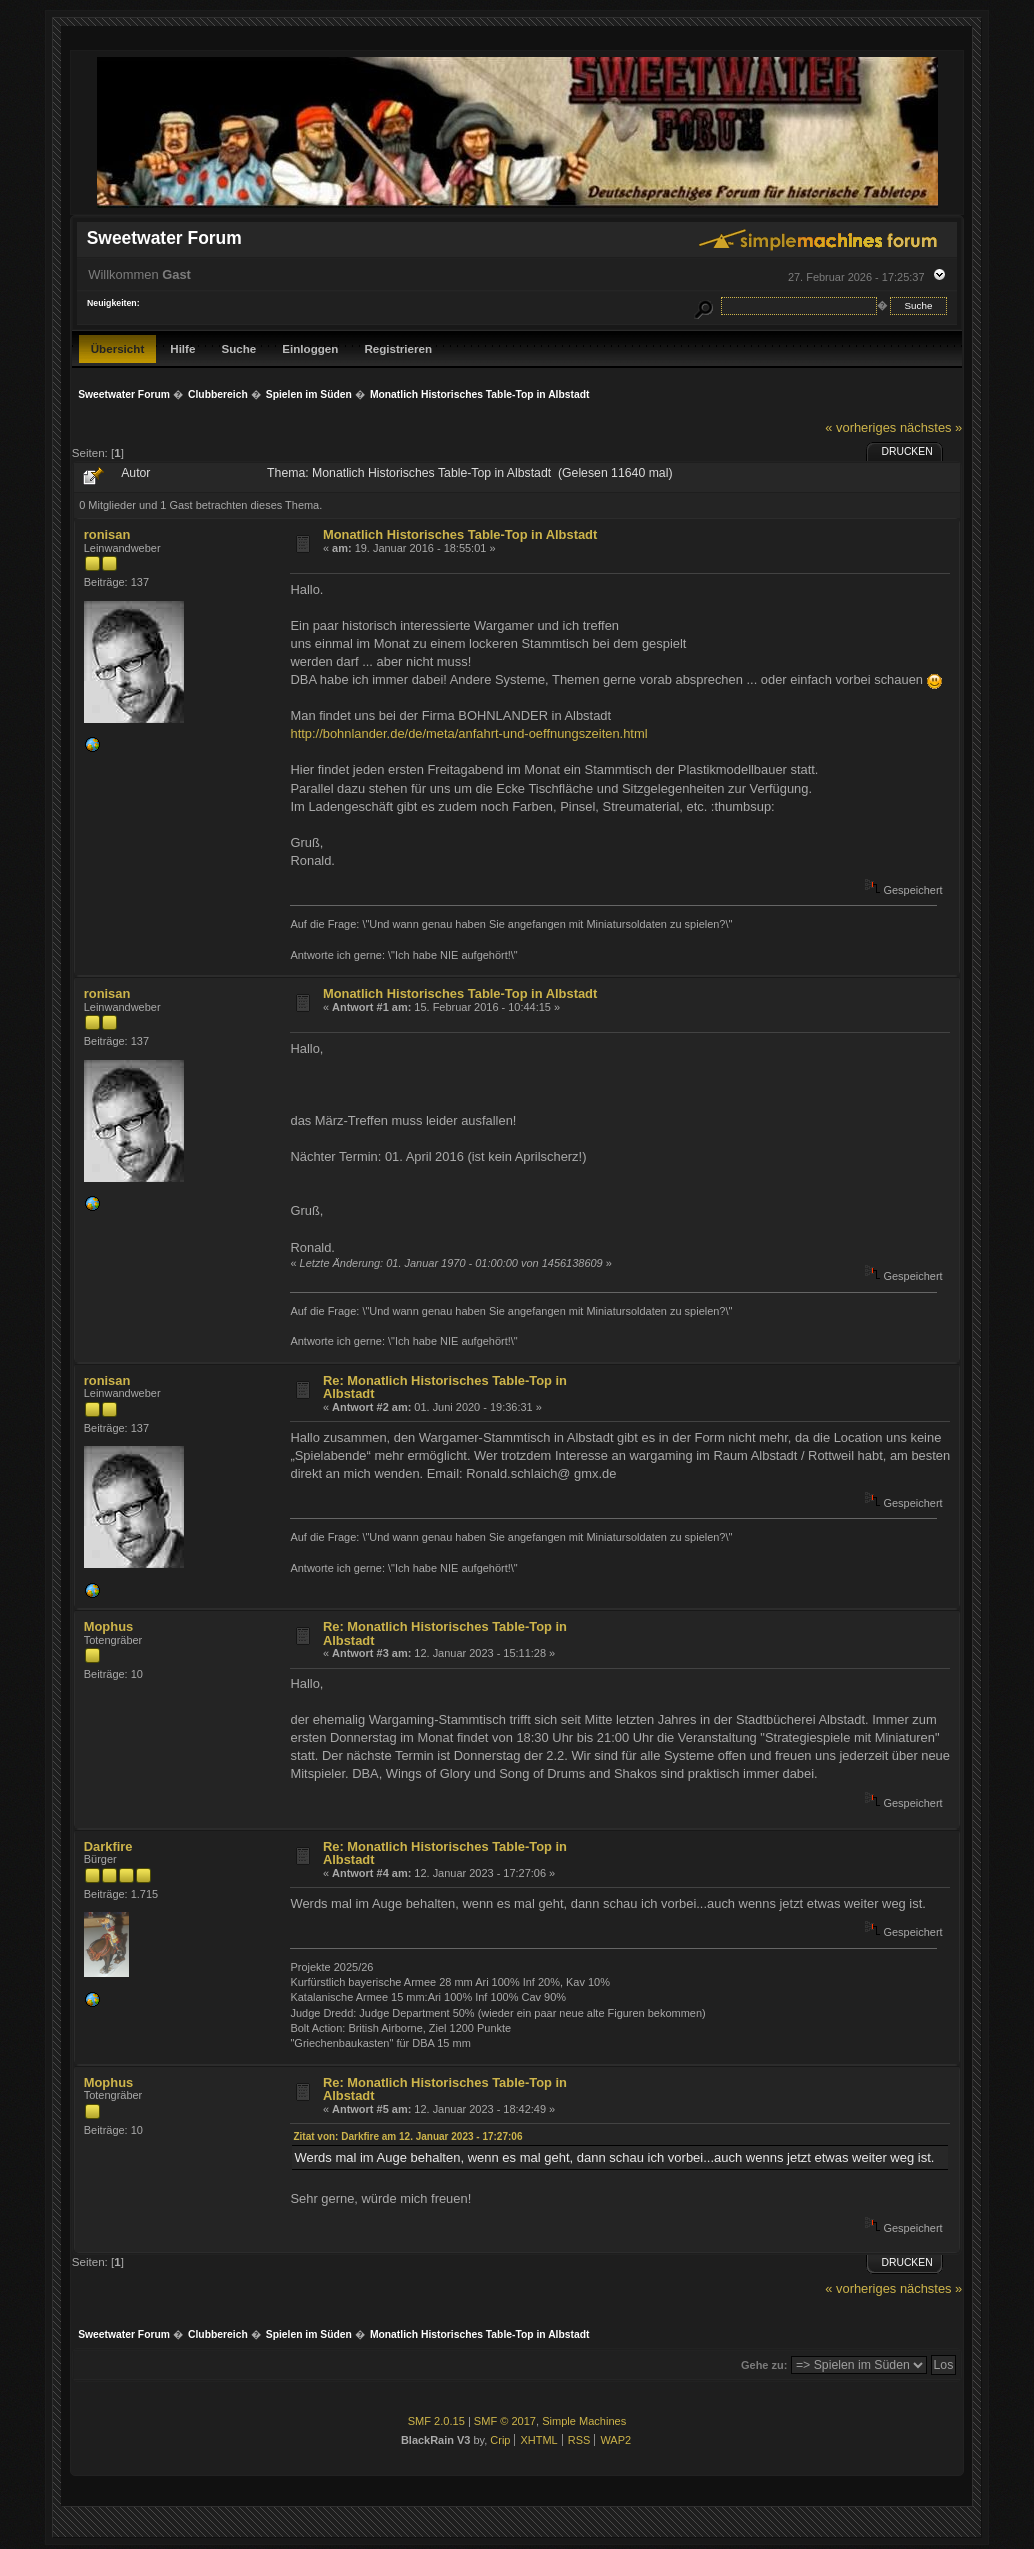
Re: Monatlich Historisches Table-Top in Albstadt (445, 1387)
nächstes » (931, 427)
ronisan (107, 534)
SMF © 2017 (505, 2421)
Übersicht (118, 348)
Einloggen (310, 348)
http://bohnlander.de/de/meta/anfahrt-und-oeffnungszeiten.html (468, 733)
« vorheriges (860, 427)
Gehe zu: (764, 2365)
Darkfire (108, 1846)
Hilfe (182, 348)
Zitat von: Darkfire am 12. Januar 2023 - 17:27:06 (407, 2136)
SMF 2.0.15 (436, 2421)
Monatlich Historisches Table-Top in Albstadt (460, 534)
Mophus (108, 1626)
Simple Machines (584, 2421)
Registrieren (398, 348)
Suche (238, 348)
